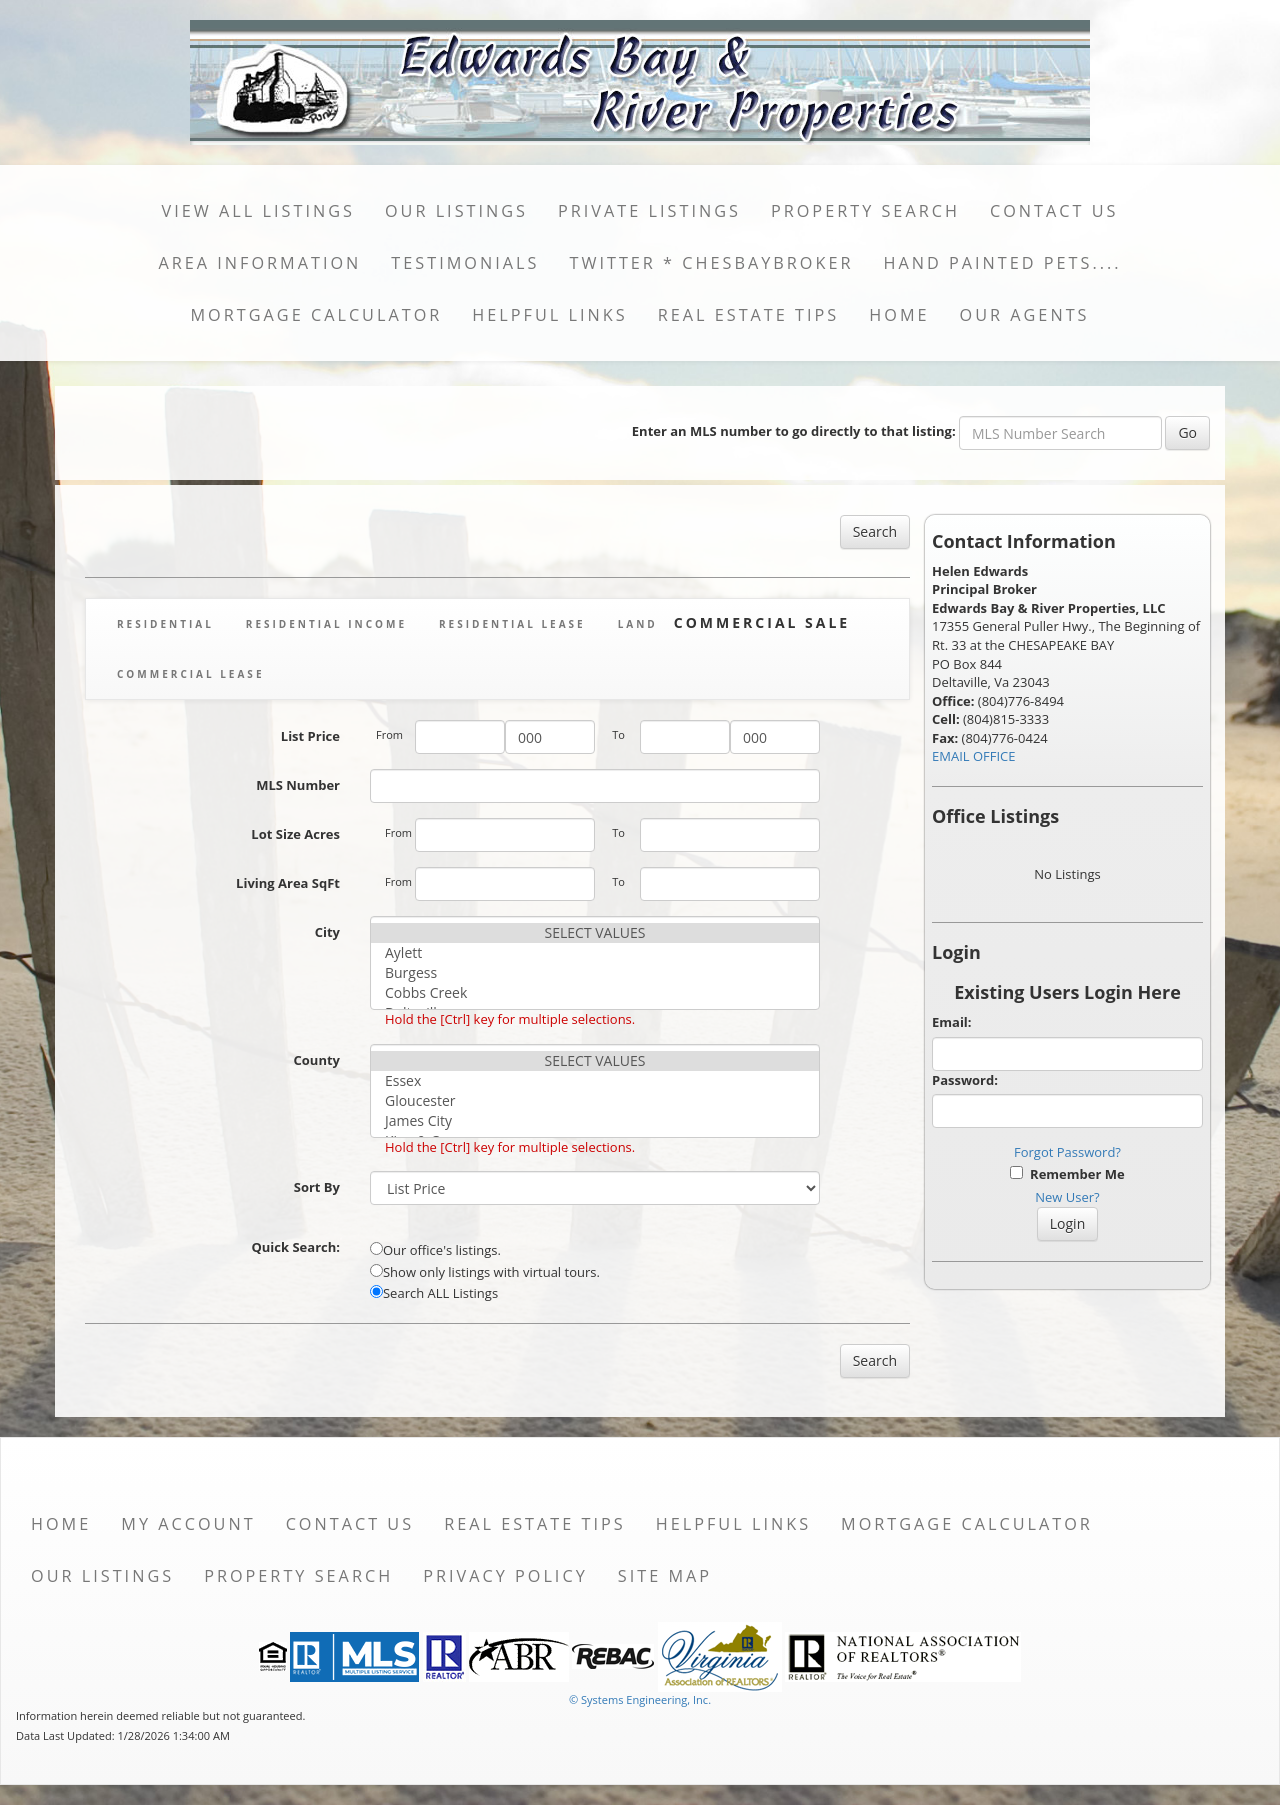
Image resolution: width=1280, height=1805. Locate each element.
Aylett (595, 953)
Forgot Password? (1067, 1152)
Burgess (595, 973)
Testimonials (465, 263)
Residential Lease (512, 624)
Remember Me (1067, 1174)
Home (899, 315)
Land (638, 624)
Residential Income (326, 624)
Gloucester (595, 1101)
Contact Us (1054, 211)
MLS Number (298, 785)
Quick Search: (295, 1247)
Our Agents (1025, 315)
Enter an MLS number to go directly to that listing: (794, 431)
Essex (595, 1081)
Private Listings (649, 211)
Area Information (259, 263)
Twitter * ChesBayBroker (711, 263)
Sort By (317, 1187)
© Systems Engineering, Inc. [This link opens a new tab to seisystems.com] (640, 1699)
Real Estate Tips (749, 315)
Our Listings (456, 211)
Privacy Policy (505, 1576)
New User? (1067, 1197)
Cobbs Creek (595, 993)
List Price (310, 736)
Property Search (865, 211)
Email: (952, 1022)
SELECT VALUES (595, 933)
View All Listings (258, 211)
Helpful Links (549, 315)
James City (595, 1121)
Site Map (665, 1576)
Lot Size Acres (295, 834)
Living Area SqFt (288, 883)
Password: (965, 1080)
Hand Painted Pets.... (1002, 263)
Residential (165, 624)
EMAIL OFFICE (974, 756)
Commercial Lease (190, 674)
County (317, 1060)
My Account (188, 1524)
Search (875, 531)
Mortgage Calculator (317, 315)
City (327, 932)
